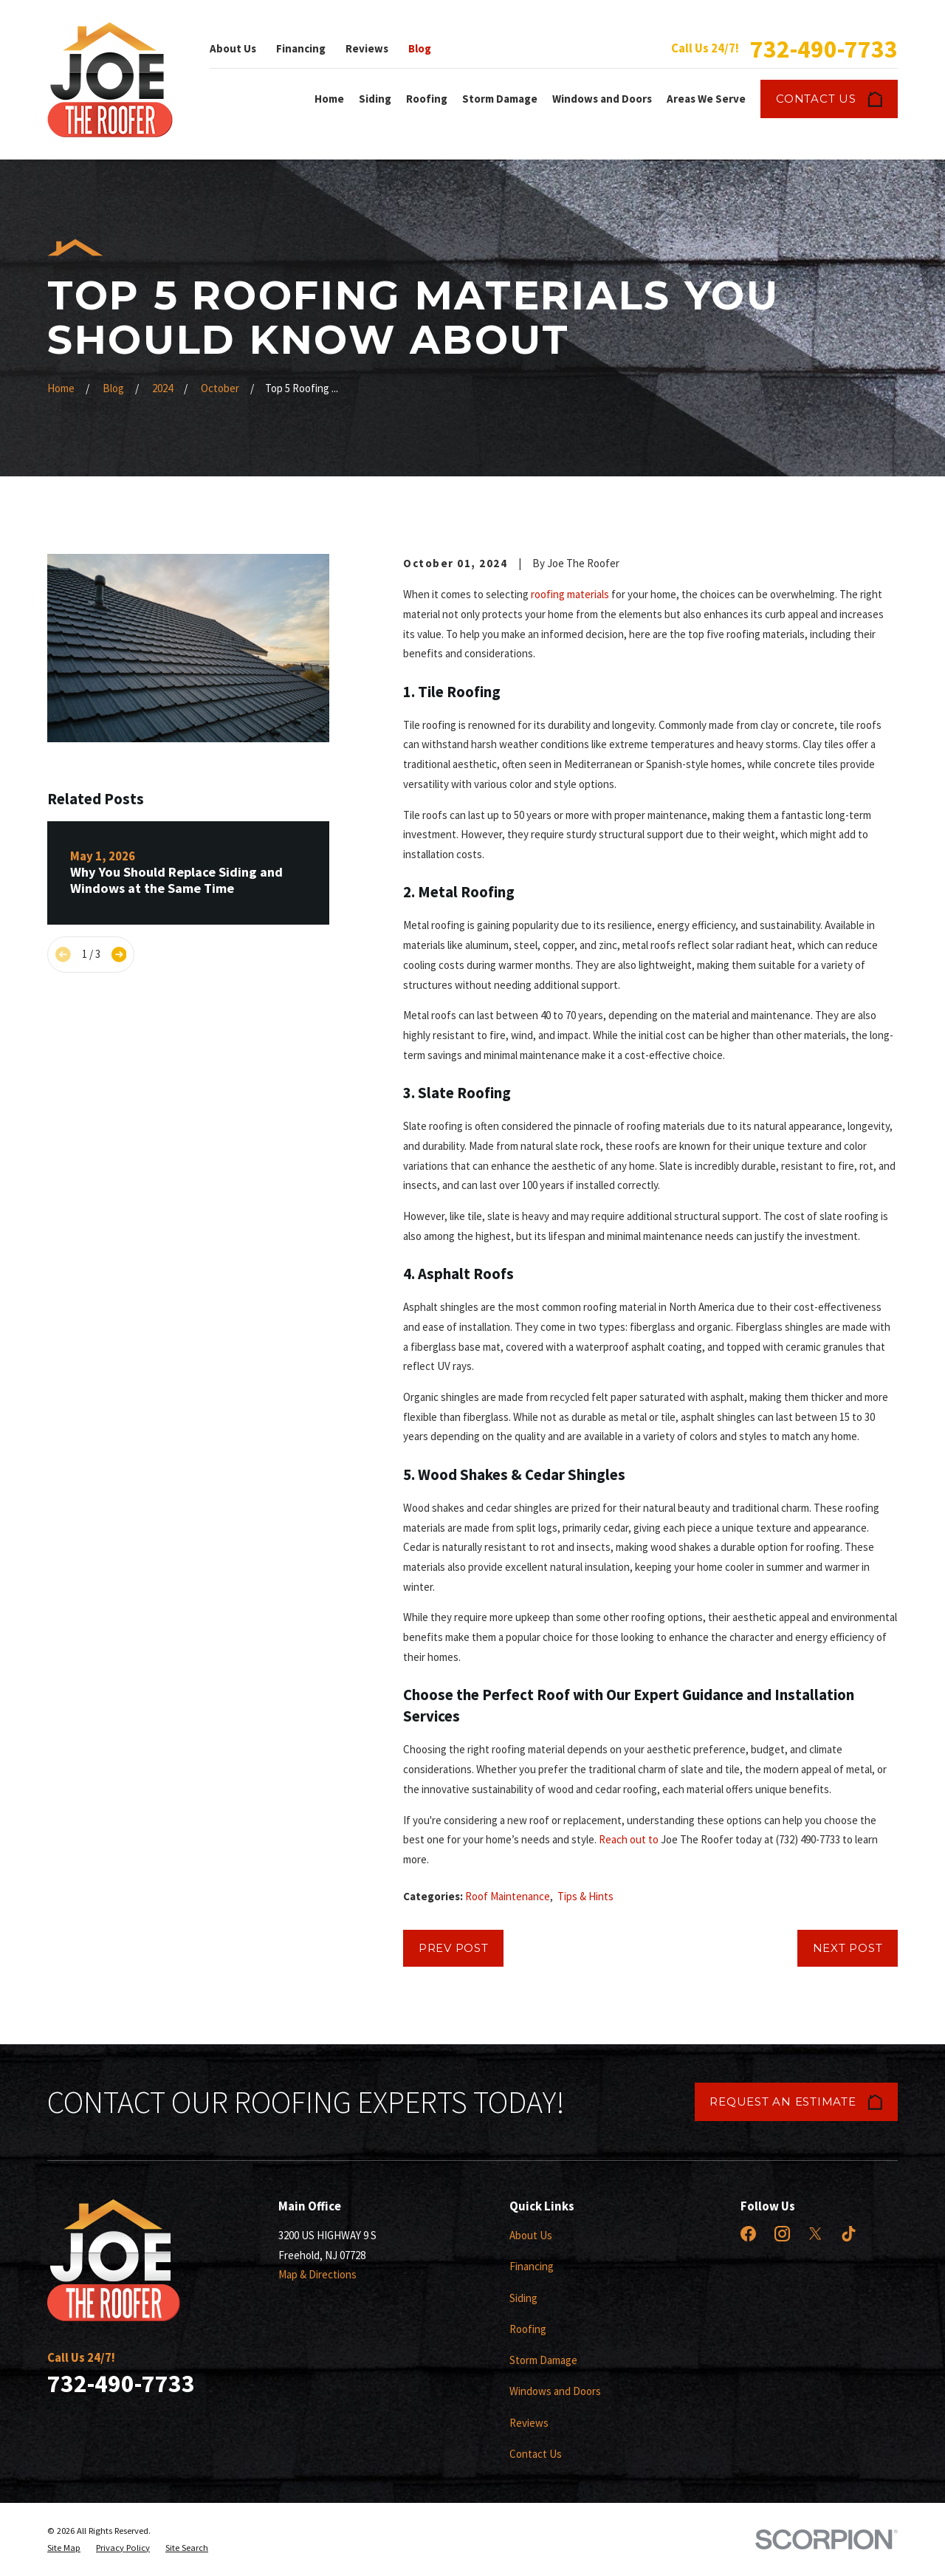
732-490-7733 (824, 49)
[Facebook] (748, 2233)
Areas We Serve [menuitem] (706, 99)
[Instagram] (782, 2233)
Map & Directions (317, 2274)
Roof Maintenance (507, 1896)
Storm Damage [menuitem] (499, 99)
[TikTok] (848, 2233)
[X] (815, 2233)
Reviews (367, 48)
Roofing (527, 2329)
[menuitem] (63, 2548)
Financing (301, 48)
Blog (419, 48)
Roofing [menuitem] (426, 99)
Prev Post (454, 1948)
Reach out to (629, 1839)
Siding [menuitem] (375, 99)
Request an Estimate (795, 2102)
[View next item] (119, 954)
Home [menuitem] (329, 99)
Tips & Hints (585, 1896)
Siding (523, 2298)
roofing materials (570, 594)
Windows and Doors (555, 2391)
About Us (233, 48)
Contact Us (829, 99)
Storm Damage (543, 2360)
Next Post (848, 1948)
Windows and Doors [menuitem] (602, 99)
